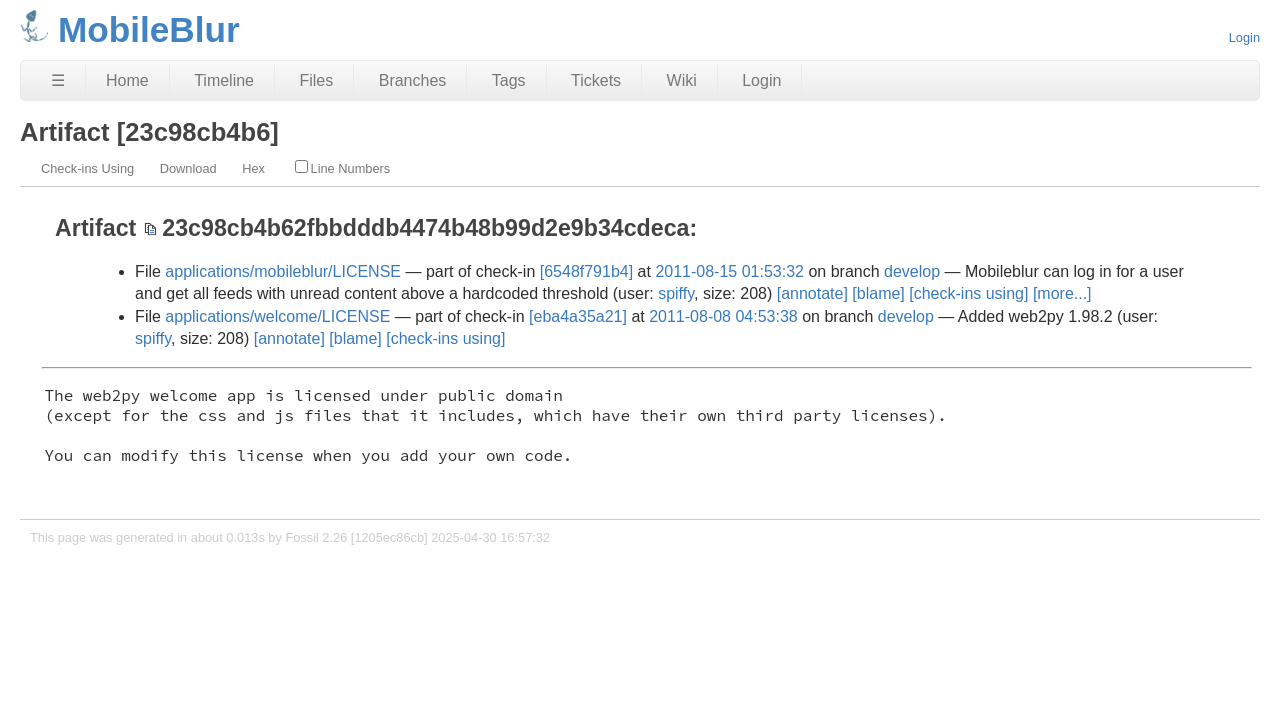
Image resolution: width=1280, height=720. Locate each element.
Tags (509, 80)
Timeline (224, 80)
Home (127, 80)
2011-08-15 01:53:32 (729, 271)
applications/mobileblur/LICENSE (283, 271)
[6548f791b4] (586, 271)
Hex (253, 168)
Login (1244, 37)
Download (188, 168)
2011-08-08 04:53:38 (723, 316)
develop (912, 271)
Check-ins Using (87, 168)
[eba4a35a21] (578, 316)
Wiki (682, 80)
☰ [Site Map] (58, 80)
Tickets (596, 80)
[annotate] (812, 293)
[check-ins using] (968, 293)
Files (316, 80)
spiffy (676, 293)
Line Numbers (343, 168)
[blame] (878, 293)
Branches (413, 80)
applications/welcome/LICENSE (277, 316)
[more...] (1062, 293)
